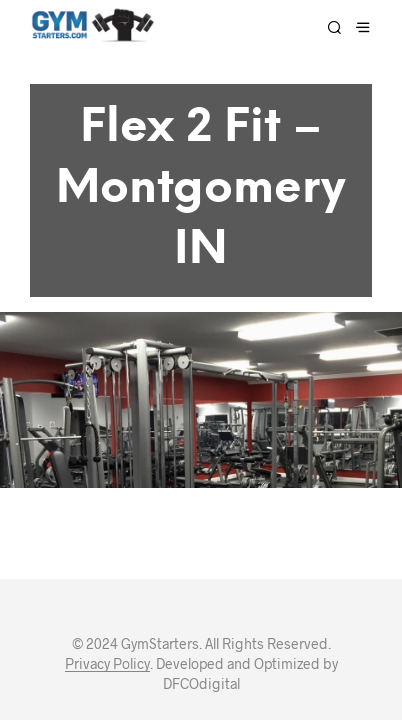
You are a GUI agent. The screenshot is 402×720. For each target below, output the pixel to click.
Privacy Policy (107, 588)
